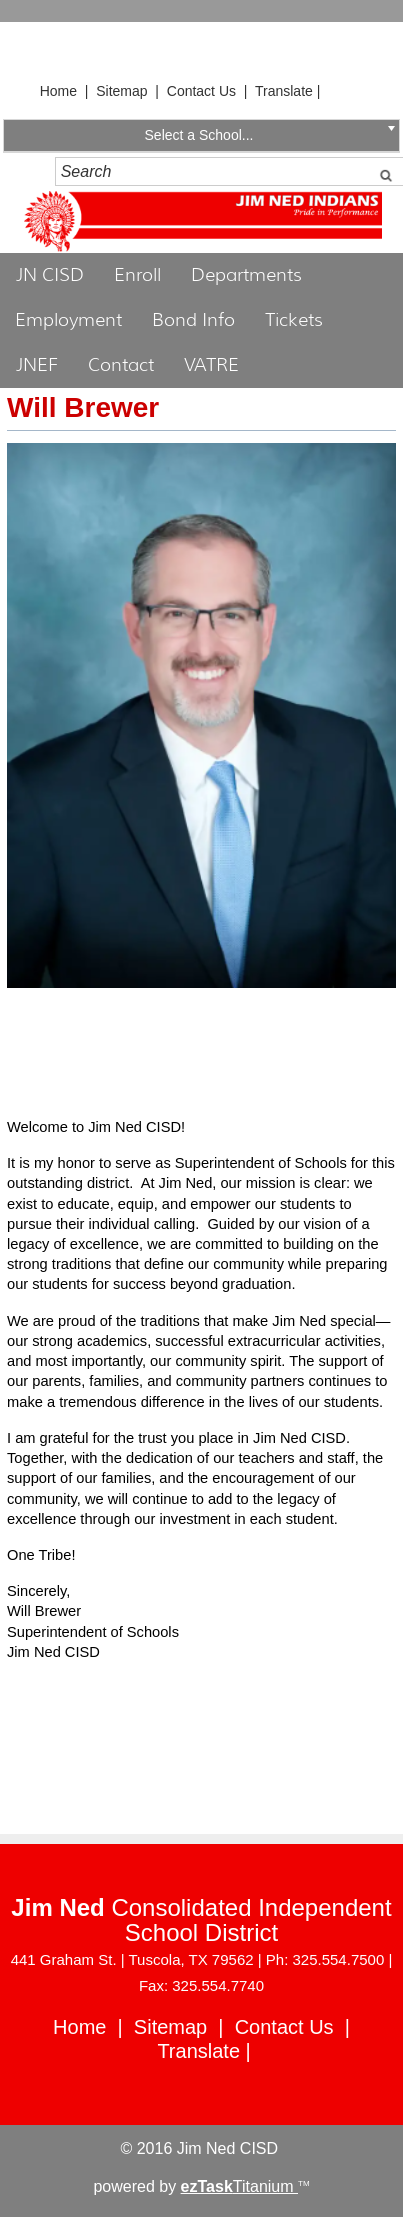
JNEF (36, 365)
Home (58, 91)
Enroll (137, 275)
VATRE (211, 365)
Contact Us (201, 91)
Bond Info (193, 320)
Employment (68, 320)
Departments (246, 275)
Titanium (239, 2186)
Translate (284, 91)
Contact (121, 365)
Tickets (294, 320)
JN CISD (49, 275)
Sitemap (121, 91)
